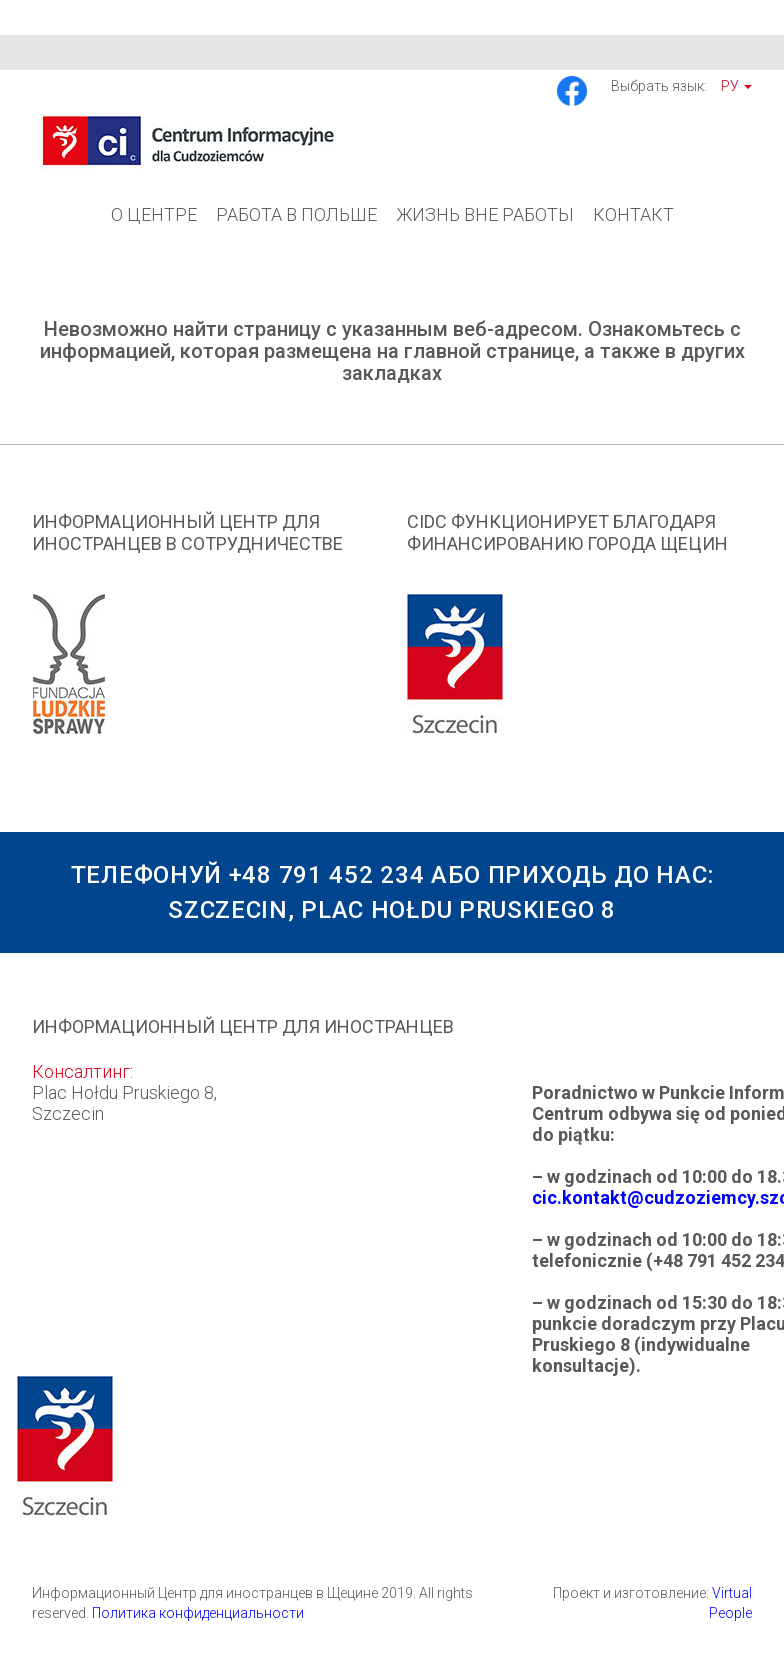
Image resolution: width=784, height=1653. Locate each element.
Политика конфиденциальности (198, 1613)
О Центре (154, 214)
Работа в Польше (296, 214)
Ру (736, 86)
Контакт (633, 214)
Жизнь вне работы (485, 214)
